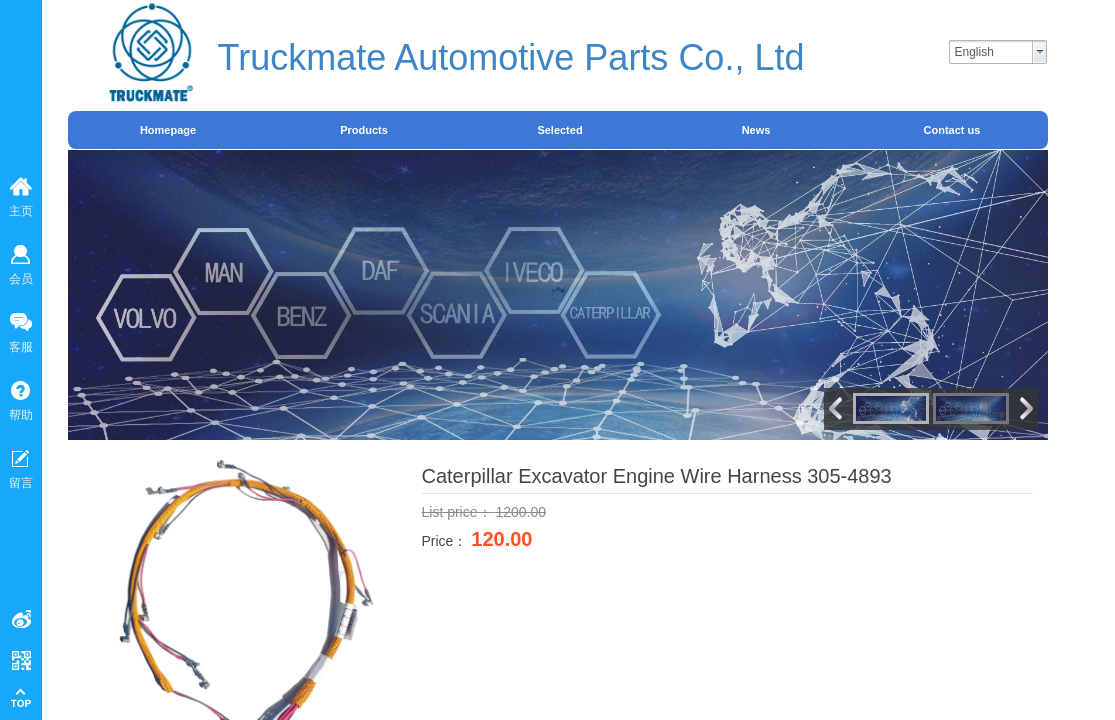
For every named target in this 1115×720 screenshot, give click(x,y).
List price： (459, 512)
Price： (447, 541)
